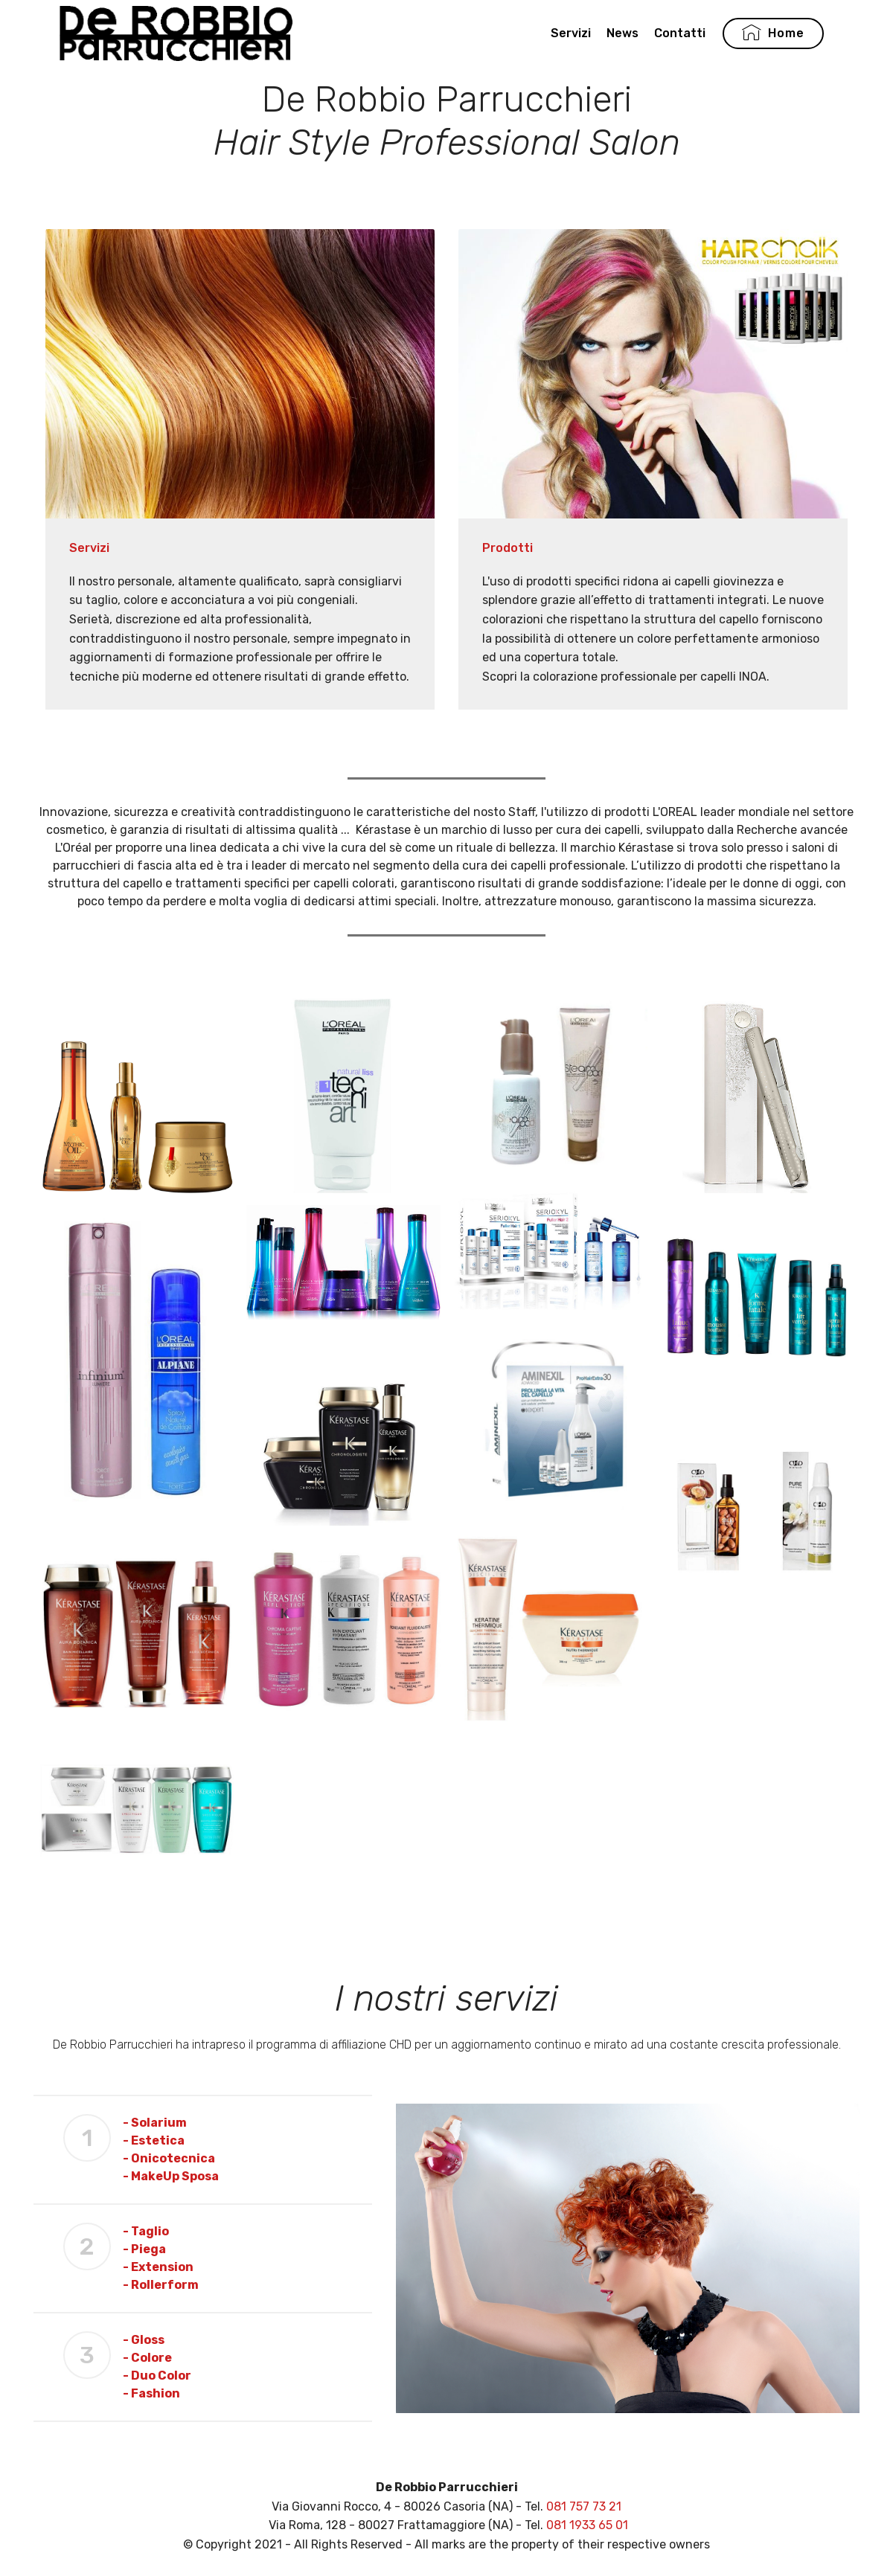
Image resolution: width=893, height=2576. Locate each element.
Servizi (571, 35)
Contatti (679, 35)
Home (773, 35)
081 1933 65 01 (587, 2525)
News (622, 35)
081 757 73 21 (583, 2506)
